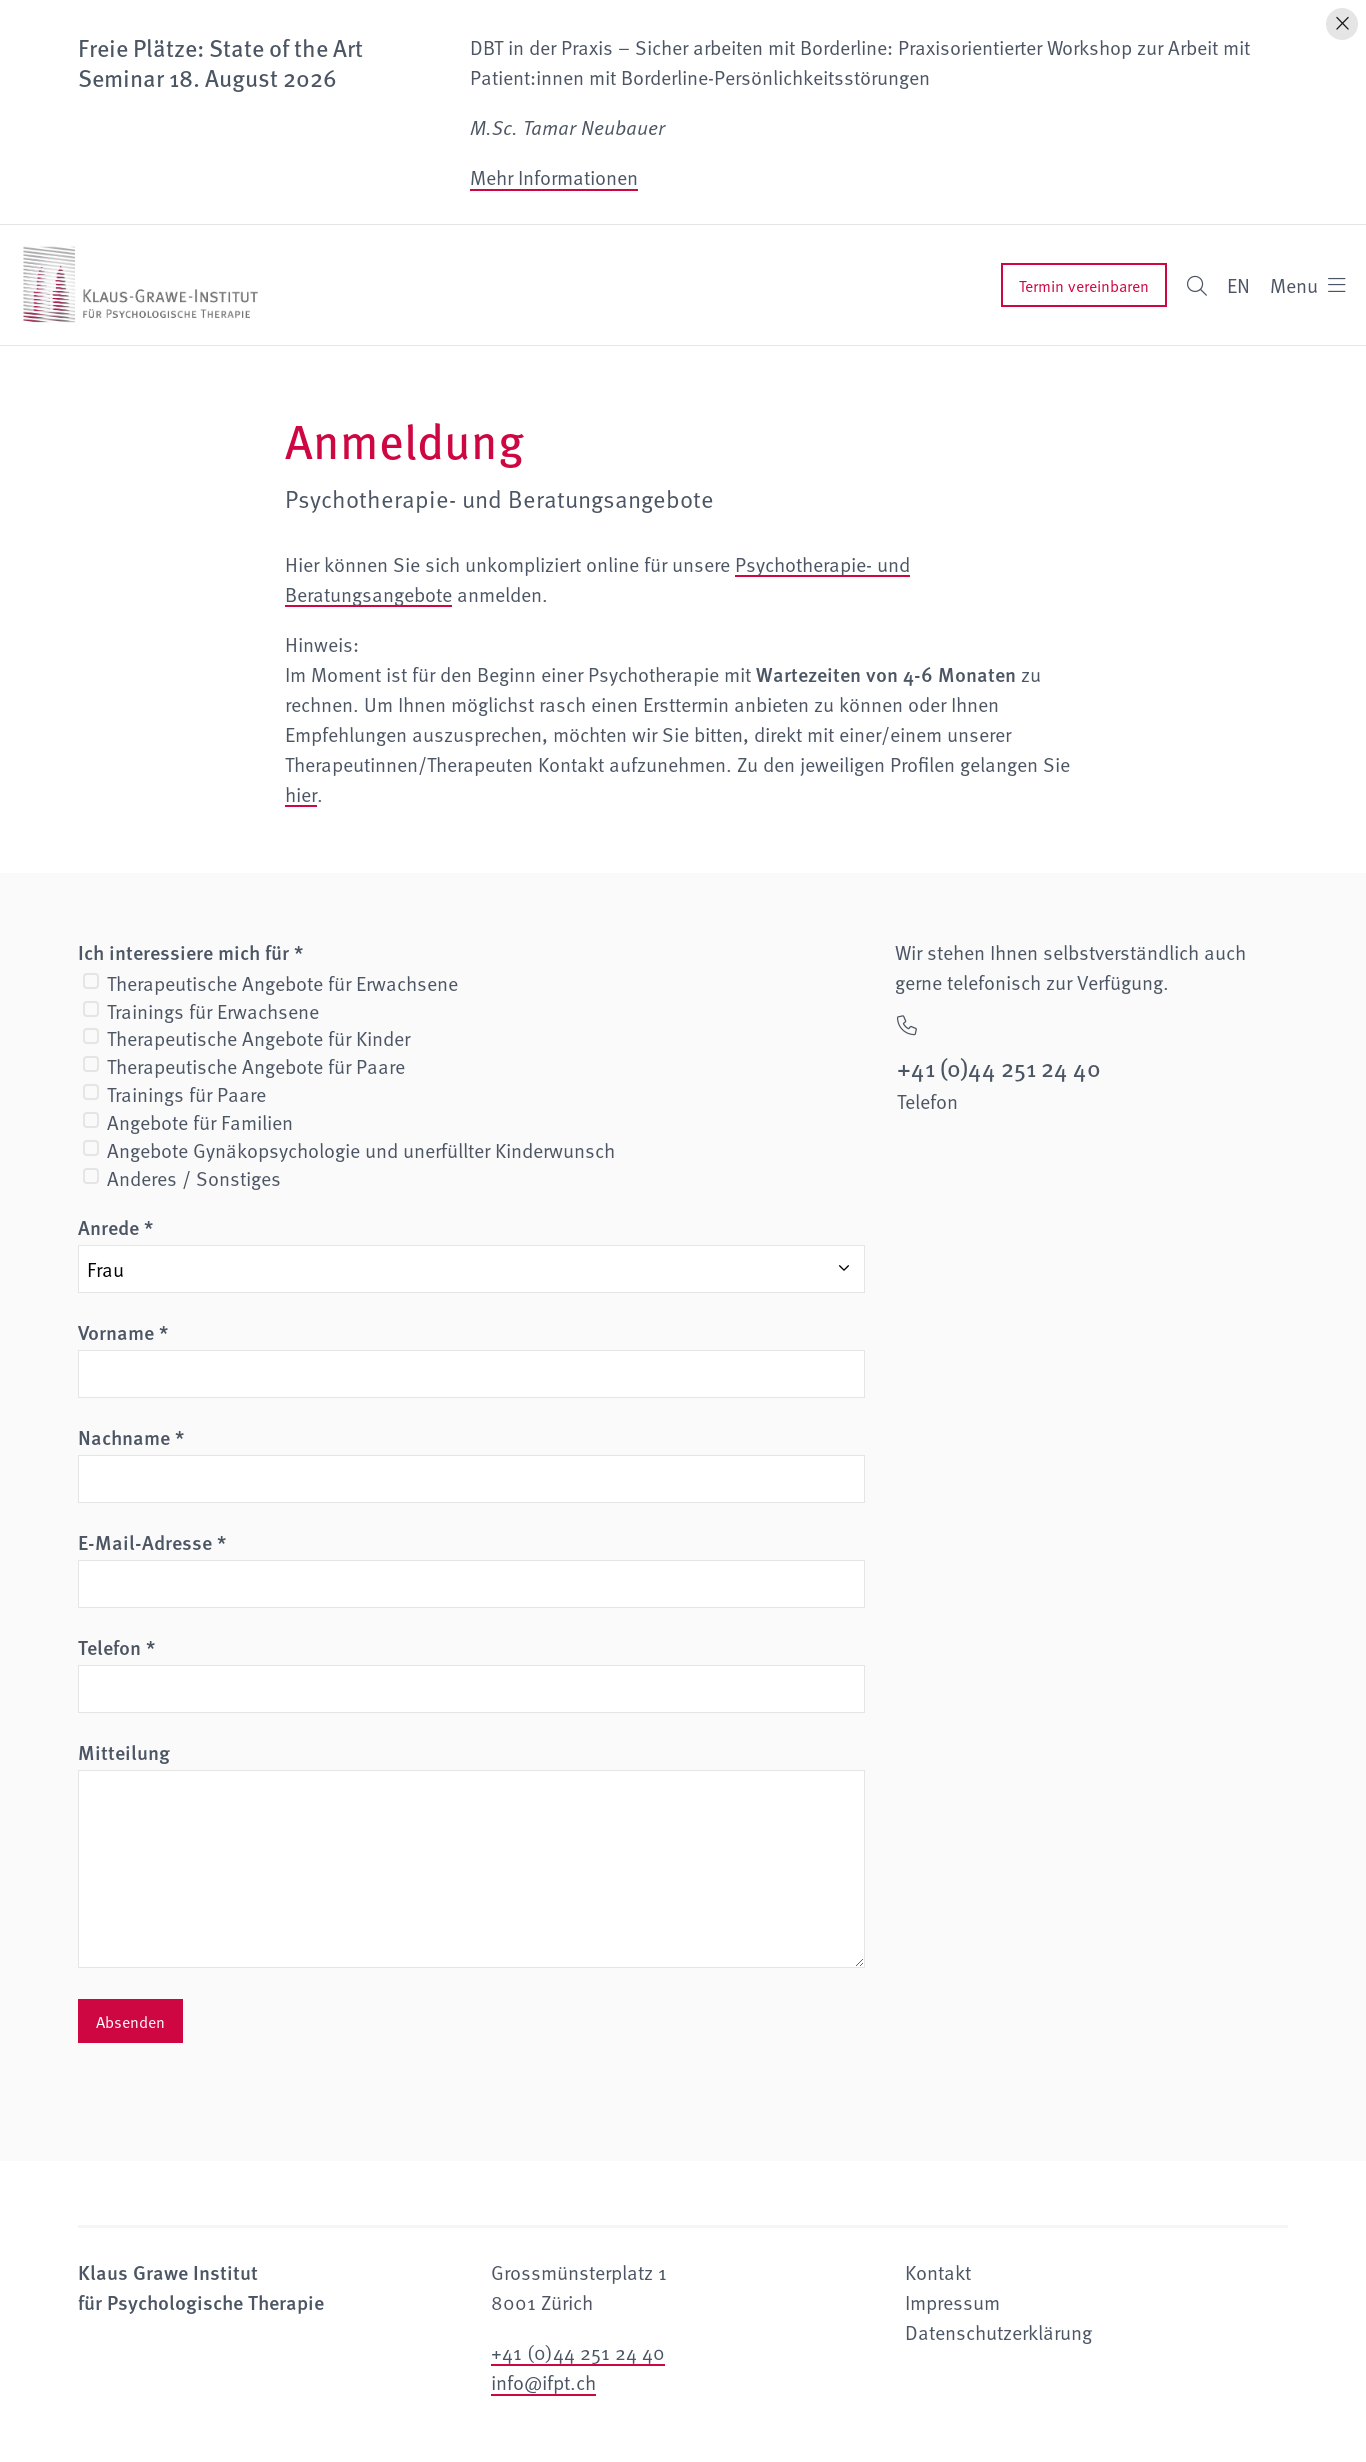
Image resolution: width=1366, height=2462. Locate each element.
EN (1238, 285)
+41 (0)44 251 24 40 (578, 2352)
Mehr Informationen (554, 177)
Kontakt (938, 2272)
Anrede (115, 1227)
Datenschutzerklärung (998, 2332)
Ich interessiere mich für (190, 952)
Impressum (952, 2302)
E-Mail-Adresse (152, 1542)
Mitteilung (124, 1752)
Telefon (116, 1647)
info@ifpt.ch (543, 2382)
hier (301, 794)
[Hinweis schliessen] (1342, 24)
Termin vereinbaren (1084, 285)
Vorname (123, 1332)
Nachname (131, 1437)
